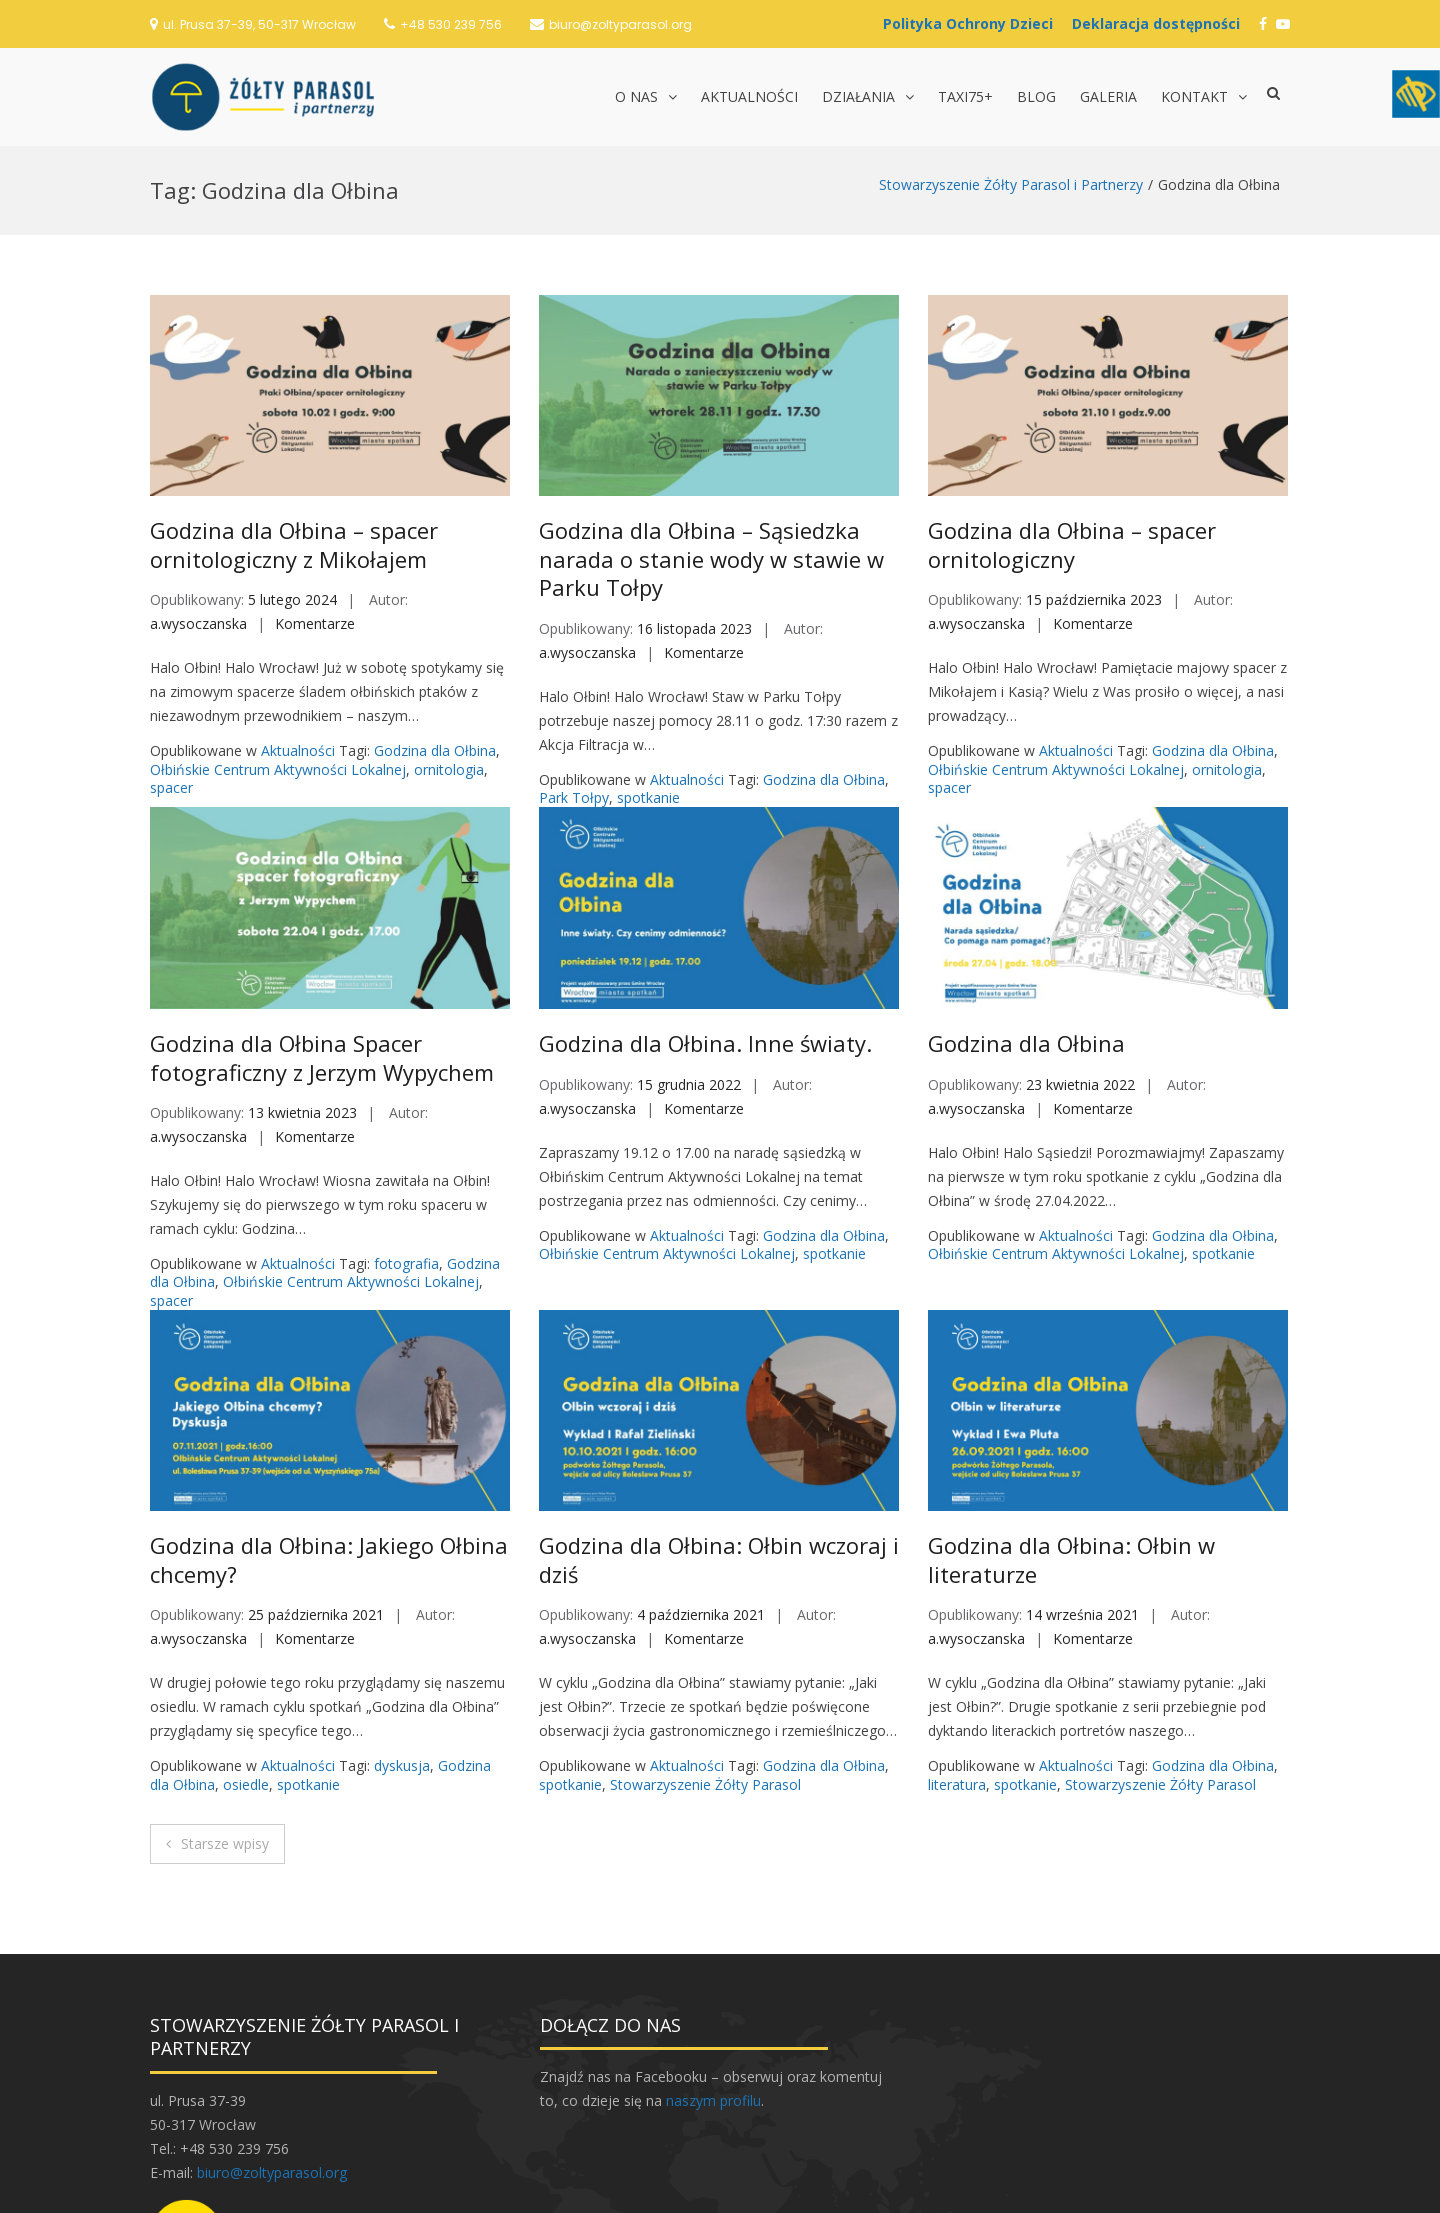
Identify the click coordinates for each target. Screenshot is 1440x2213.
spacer (171, 641)
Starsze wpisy (225, 1697)
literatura (957, 1638)
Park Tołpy (574, 651)
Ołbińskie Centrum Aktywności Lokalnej (278, 623)
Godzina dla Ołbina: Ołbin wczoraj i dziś (719, 1413)
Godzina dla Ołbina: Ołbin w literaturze (1071, 1413)
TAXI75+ (965, 96)
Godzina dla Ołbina (435, 604)
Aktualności (749, 96)
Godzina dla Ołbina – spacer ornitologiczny (1072, 398)
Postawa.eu (815, 2188)
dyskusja (402, 1619)
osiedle (246, 1638)
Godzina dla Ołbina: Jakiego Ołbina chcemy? (329, 1413)
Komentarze (315, 477)
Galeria (1108, 96)
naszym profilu (713, 1954)
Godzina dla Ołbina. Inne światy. (705, 897)
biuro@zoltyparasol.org (620, 24)
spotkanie (648, 651)
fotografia (406, 1117)
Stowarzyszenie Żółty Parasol (705, 1638)
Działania (858, 96)
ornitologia (449, 623)
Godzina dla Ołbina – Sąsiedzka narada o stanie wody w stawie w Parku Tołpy (711, 412)
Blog (1036, 96)
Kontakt (1194, 96)
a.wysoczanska (198, 477)
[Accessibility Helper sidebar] (1416, 94)
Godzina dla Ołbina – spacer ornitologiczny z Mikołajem (294, 398)
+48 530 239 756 (451, 24)
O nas (636, 96)
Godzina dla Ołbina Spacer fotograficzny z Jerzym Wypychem (322, 911)
